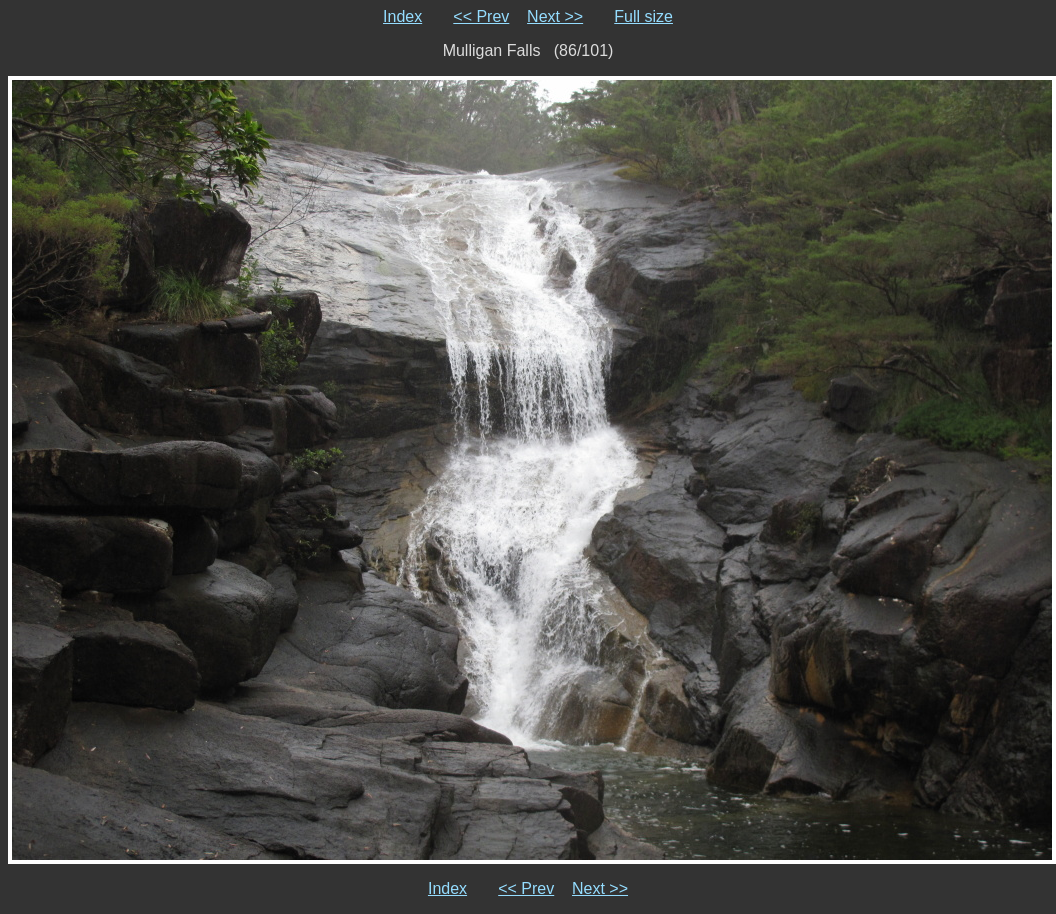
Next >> (555, 16)
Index (402, 16)
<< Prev (481, 16)
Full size (643, 16)
